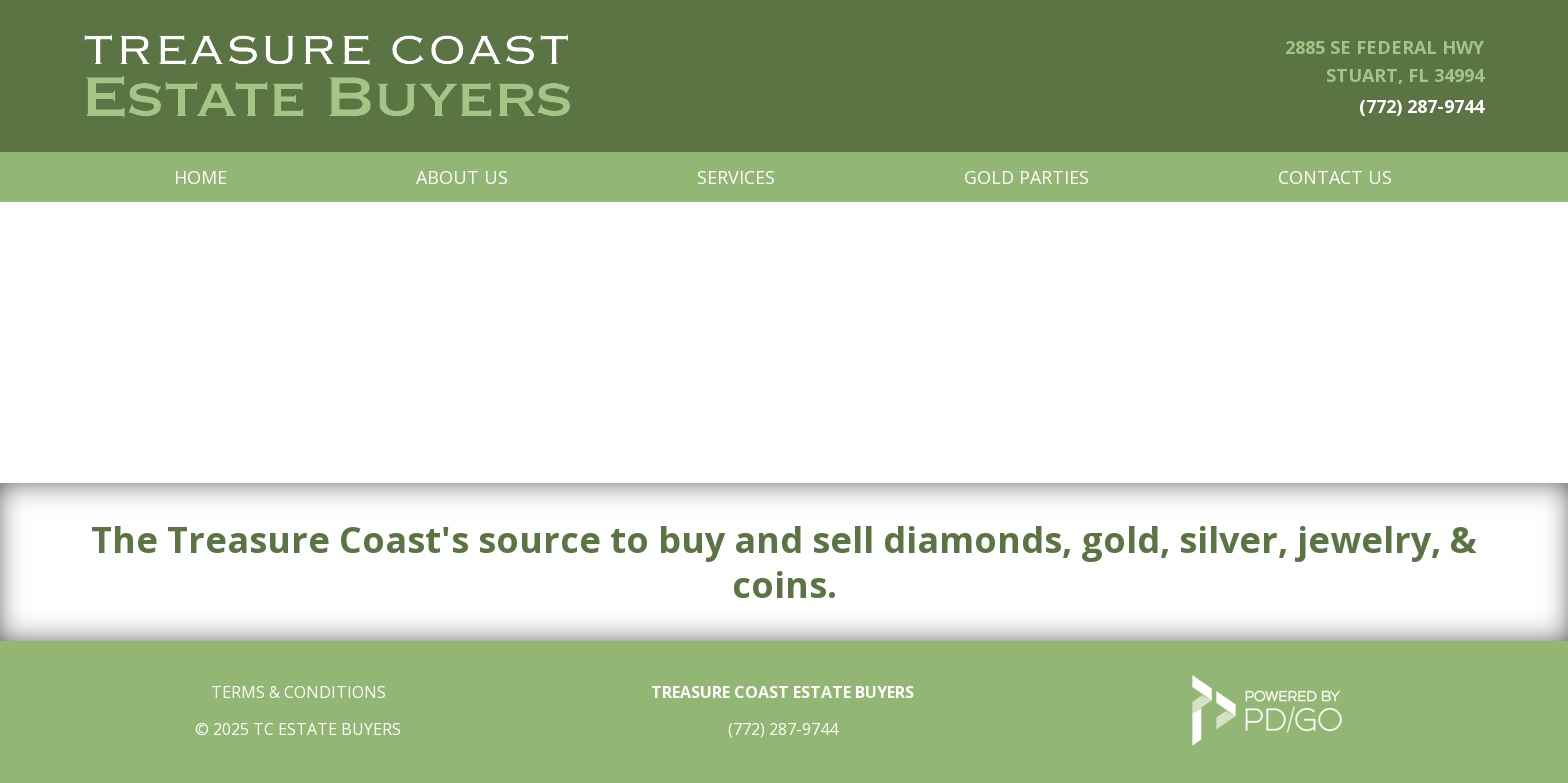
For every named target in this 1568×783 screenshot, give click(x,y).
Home (200, 177)
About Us (462, 177)
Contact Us (1335, 177)
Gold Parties (1026, 177)
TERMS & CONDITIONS (298, 692)
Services (736, 177)
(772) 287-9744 (1421, 106)
